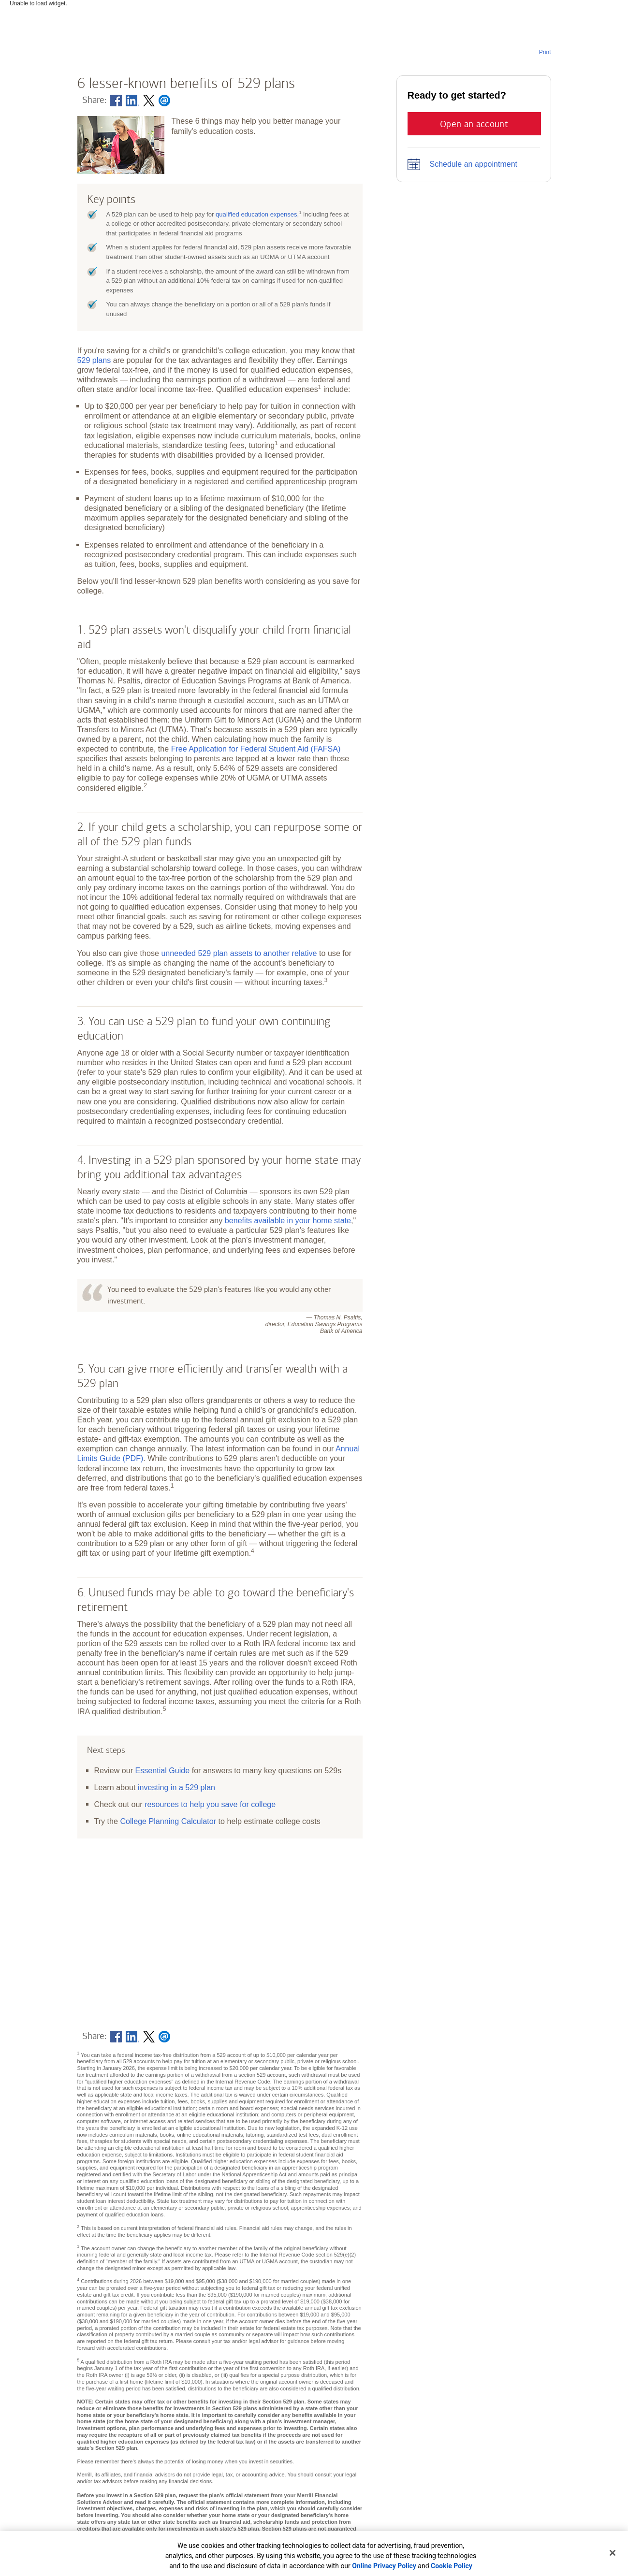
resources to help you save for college (210, 1804)
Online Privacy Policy (384, 2566)
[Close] (612, 2552)
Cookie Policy (451, 2566)
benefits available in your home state (288, 1220)
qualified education (256, 214)
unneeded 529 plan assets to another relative (239, 953)
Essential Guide (162, 1770)
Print (545, 52)
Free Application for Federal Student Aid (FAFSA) (256, 748)
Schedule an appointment (473, 164)
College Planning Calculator (168, 1821)
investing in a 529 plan (176, 1787)
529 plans (94, 360)
